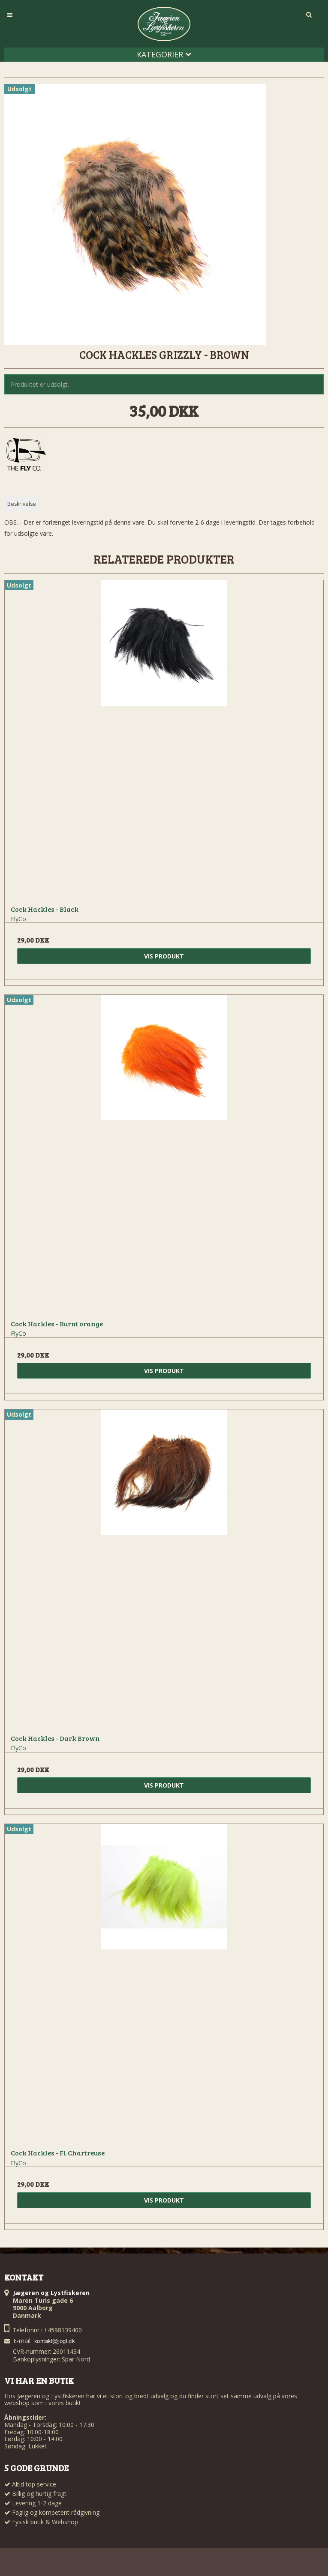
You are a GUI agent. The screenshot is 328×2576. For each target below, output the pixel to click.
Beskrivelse (21, 503)
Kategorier (164, 54)
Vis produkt (164, 956)
